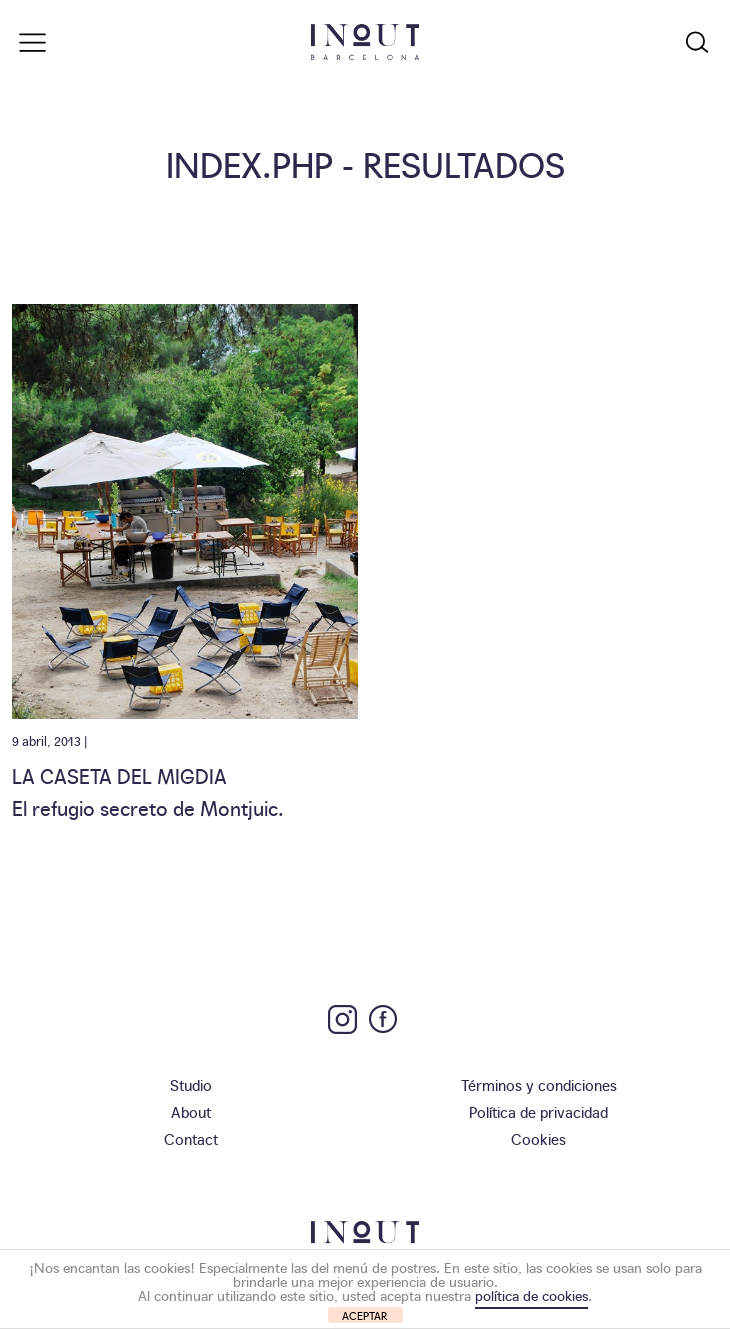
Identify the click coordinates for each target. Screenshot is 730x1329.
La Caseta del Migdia (119, 775)
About (191, 1111)
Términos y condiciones (539, 1084)
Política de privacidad (538, 1111)
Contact (191, 1138)
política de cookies (531, 1295)
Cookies (538, 1138)
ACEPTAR (365, 1315)
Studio (191, 1084)
